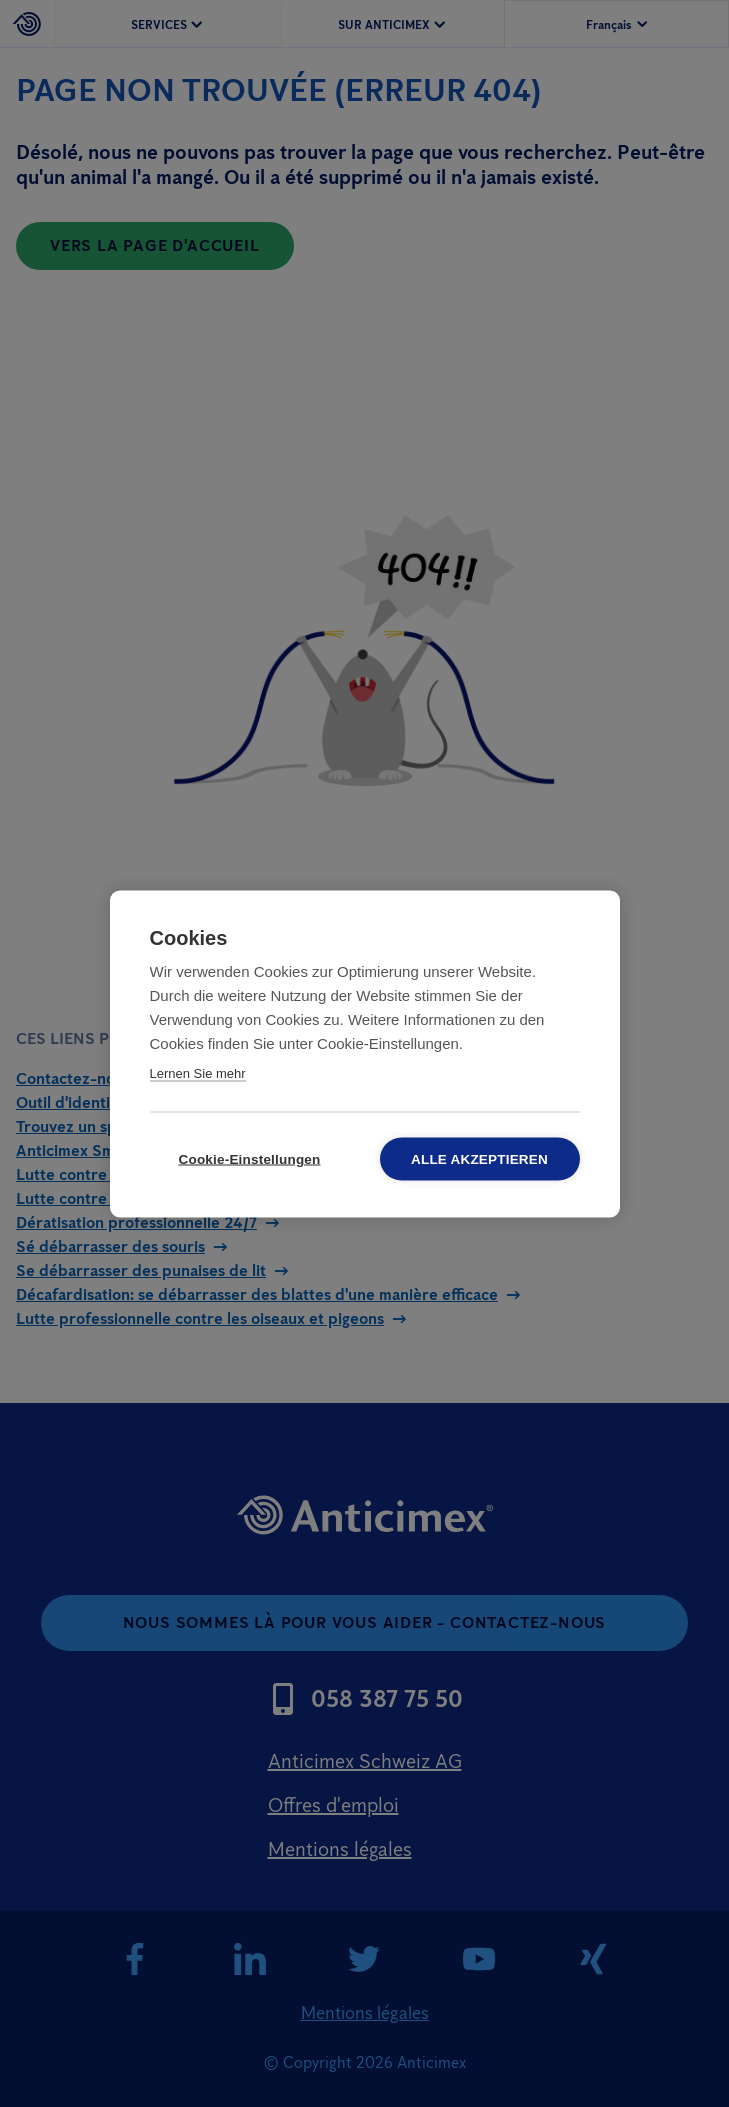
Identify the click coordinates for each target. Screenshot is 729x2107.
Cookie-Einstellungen (249, 1158)
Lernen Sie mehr (198, 1072)
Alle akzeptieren (479, 1158)
